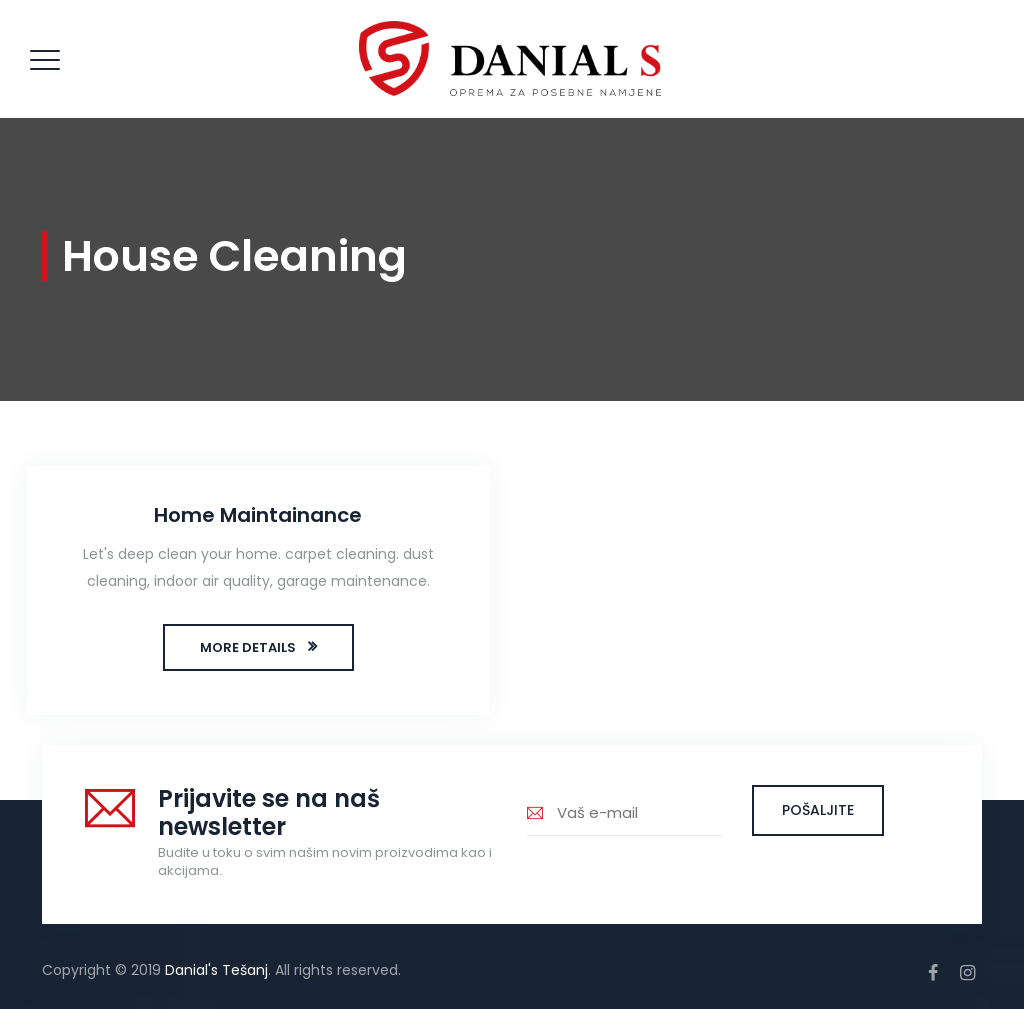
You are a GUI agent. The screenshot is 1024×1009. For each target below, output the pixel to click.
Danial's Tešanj (216, 970)
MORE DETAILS (248, 647)
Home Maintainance (258, 515)
